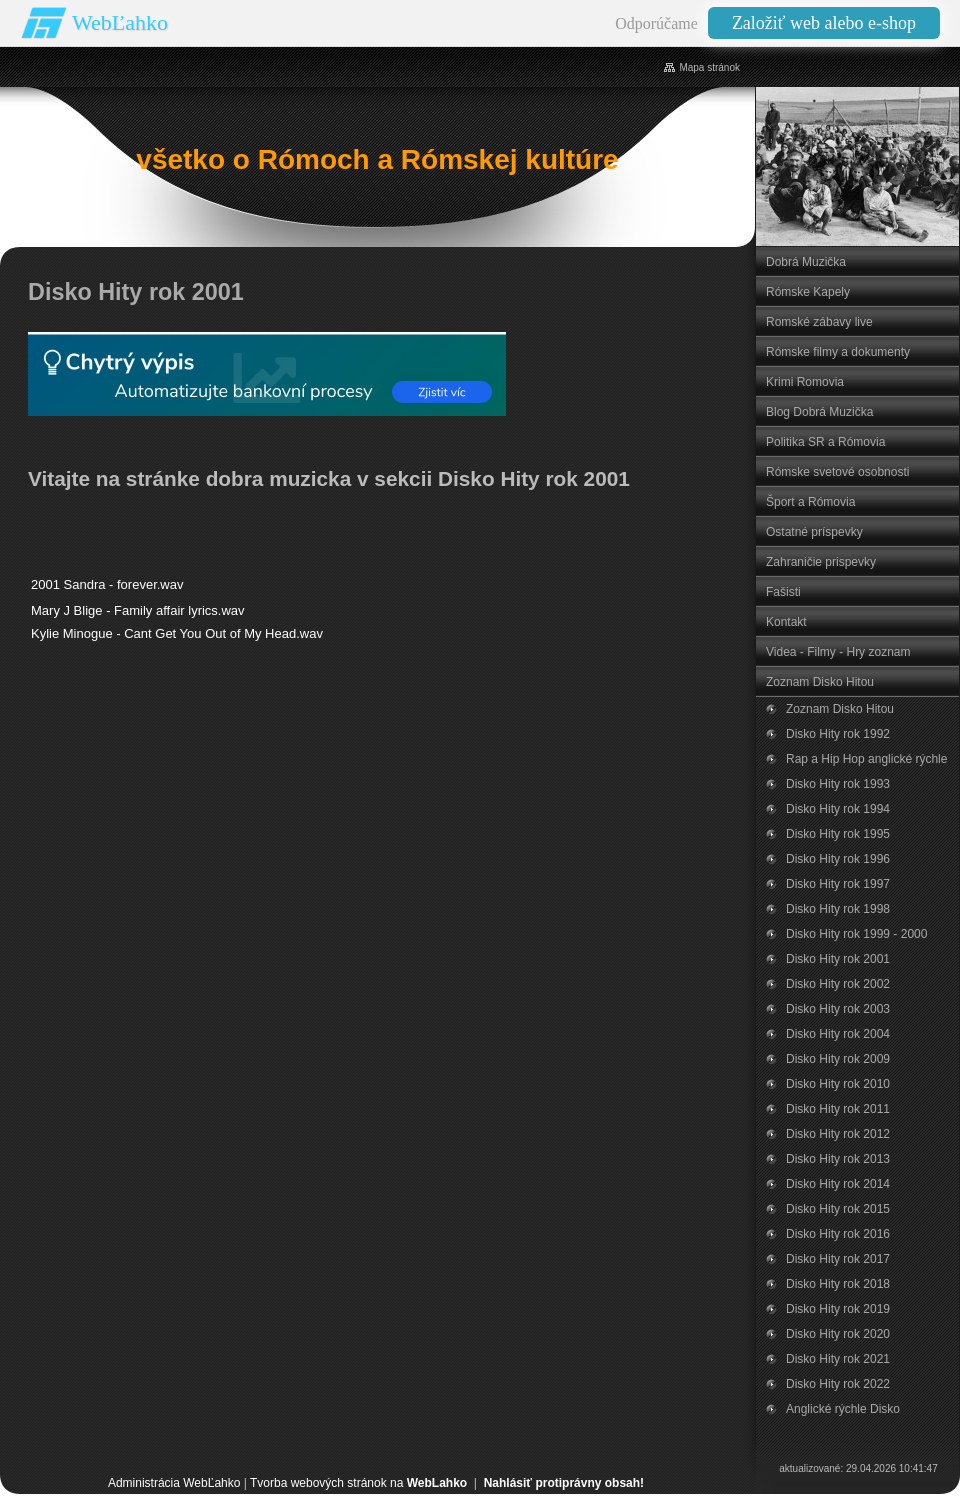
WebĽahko (120, 22)
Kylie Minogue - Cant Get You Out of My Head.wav (177, 633)
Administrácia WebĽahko (174, 1483)
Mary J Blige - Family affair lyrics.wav (138, 610)
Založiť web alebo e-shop (824, 23)
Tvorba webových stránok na (358, 1483)
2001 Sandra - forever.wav (107, 584)
